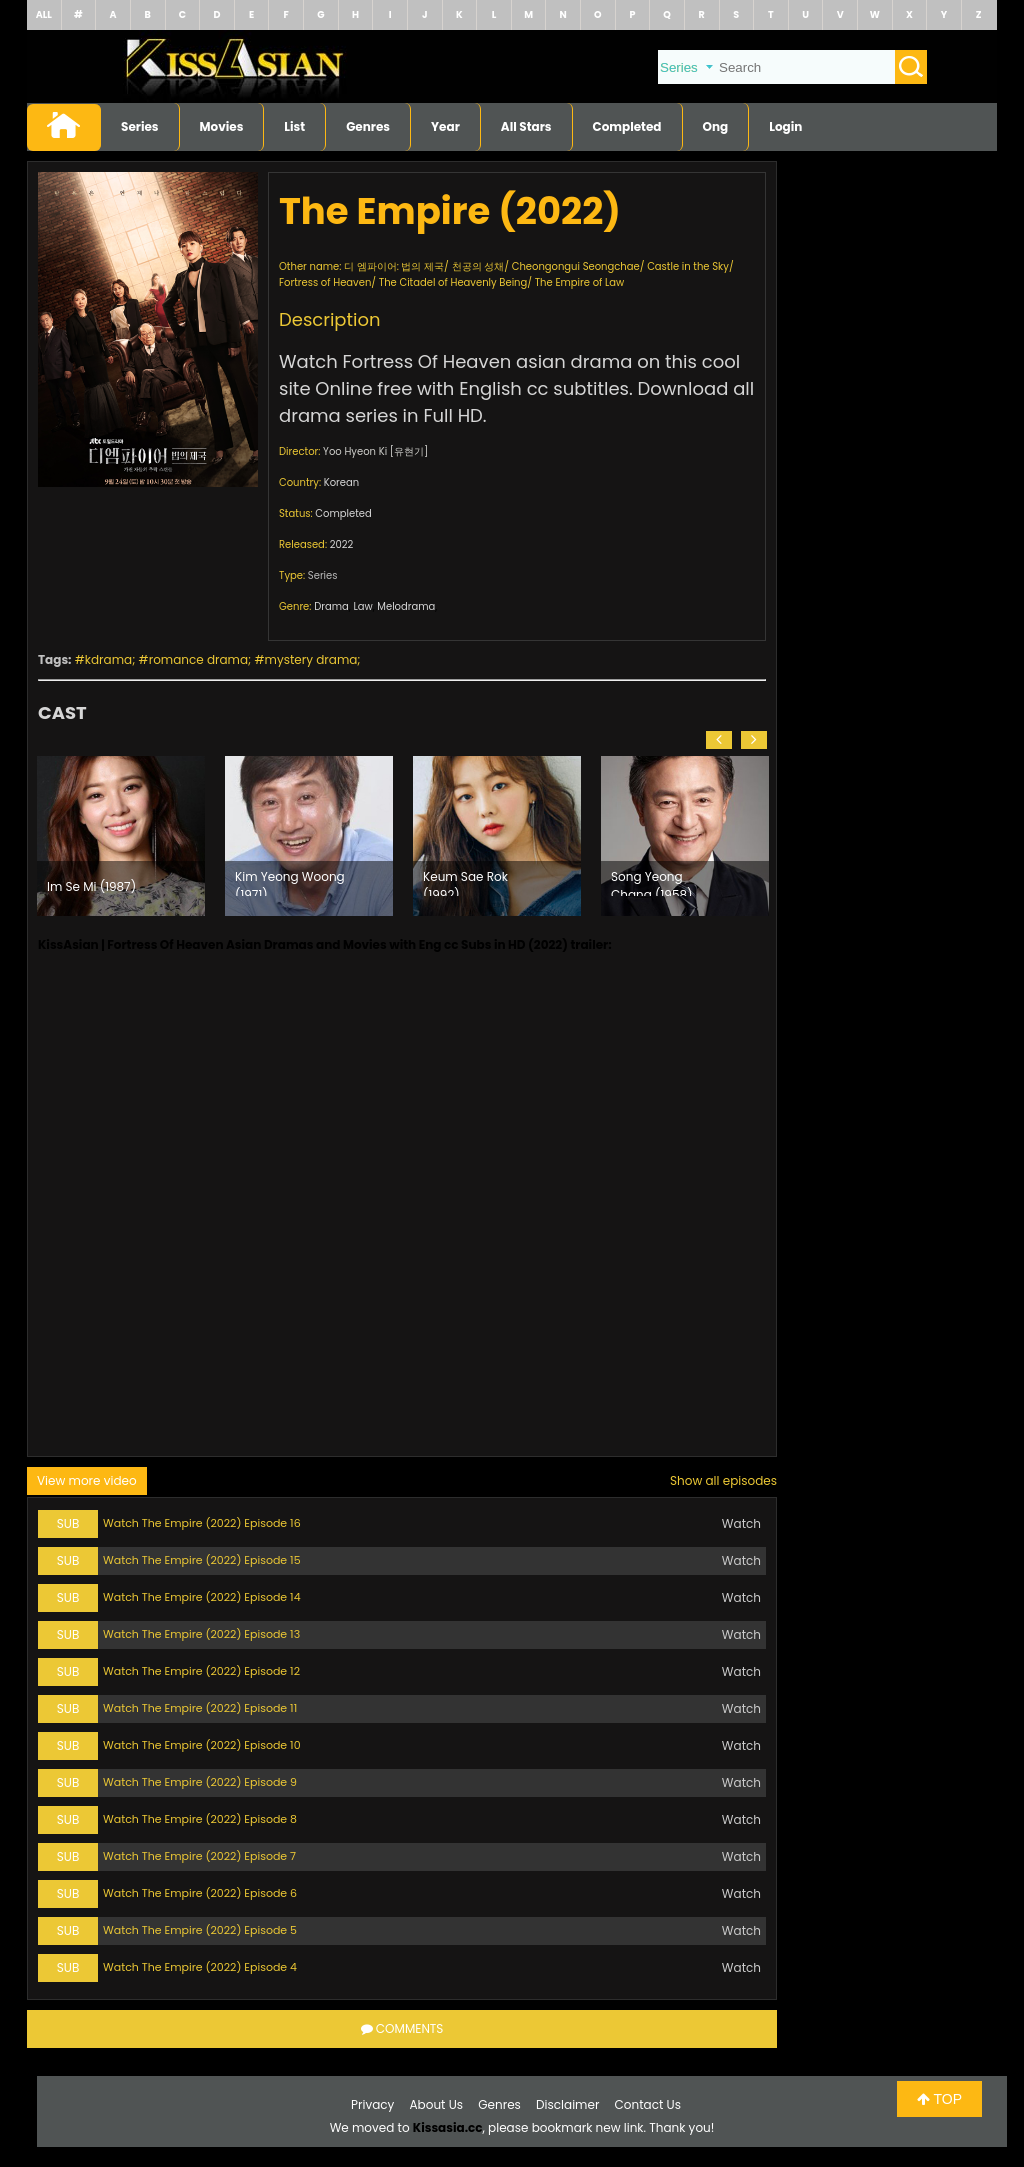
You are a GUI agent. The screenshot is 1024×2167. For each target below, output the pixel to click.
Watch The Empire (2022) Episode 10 (202, 1745)
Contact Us (648, 2104)
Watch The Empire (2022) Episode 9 (200, 1782)
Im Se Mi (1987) (91, 886)
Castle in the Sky (688, 266)
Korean (341, 482)
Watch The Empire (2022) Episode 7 (199, 1856)
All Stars (526, 126)
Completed (627, 126)
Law (362, 606)
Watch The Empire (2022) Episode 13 (201, 1634)
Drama (331, 606)
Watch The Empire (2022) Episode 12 (201, 1671)
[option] (121, 836)
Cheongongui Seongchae (576, 266)
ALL (44, 14)
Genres (368, 126)
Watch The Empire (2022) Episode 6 (200, 1893)
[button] (719, 740)
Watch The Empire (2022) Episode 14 (202, 1597)
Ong (716, 126)
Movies (222, 126)
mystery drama (311, 659)
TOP (939, 2099)
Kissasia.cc (448, 2127)
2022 (342, 544)
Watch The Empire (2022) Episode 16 (202, 1523)
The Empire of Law (580, 282)
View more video (87, 1480)
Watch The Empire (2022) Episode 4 (200, 1967)
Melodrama (406, 606)
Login (785, 126)
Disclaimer (567, 2104)
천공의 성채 (478, 266)
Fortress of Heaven (325, 282)
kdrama (108, 659)
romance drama (198, 659)
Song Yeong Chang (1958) (651, 882)
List (294, 126)
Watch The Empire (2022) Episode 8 (200, 1819)
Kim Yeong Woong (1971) (290, 882)
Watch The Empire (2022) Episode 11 (200, 1708)
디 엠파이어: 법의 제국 (394, 266)
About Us (437, 2104)
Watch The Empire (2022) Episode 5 (200, 1930)
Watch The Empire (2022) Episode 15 (202, 1560)
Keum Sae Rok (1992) (465, 882)
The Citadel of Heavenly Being (453, 282)
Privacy (372, 2104)
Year (445, 126)
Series (140, 126)
